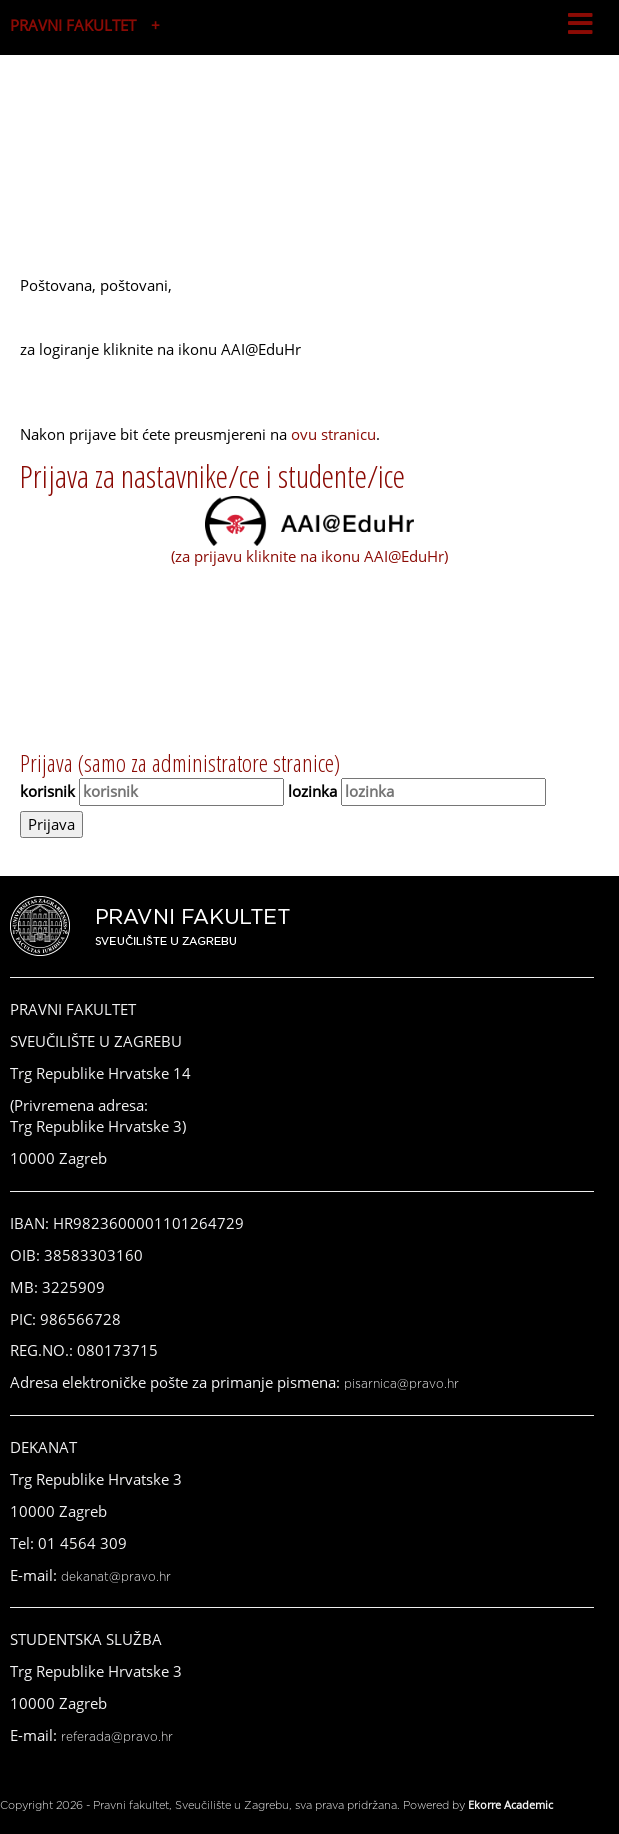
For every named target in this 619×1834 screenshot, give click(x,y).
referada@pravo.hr (117, 1737)
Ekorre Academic (510, 1804)
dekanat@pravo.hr (116, 1577)
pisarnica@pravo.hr (401, 1384)
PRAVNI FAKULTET (73, 25)
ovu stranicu (333, 434)
